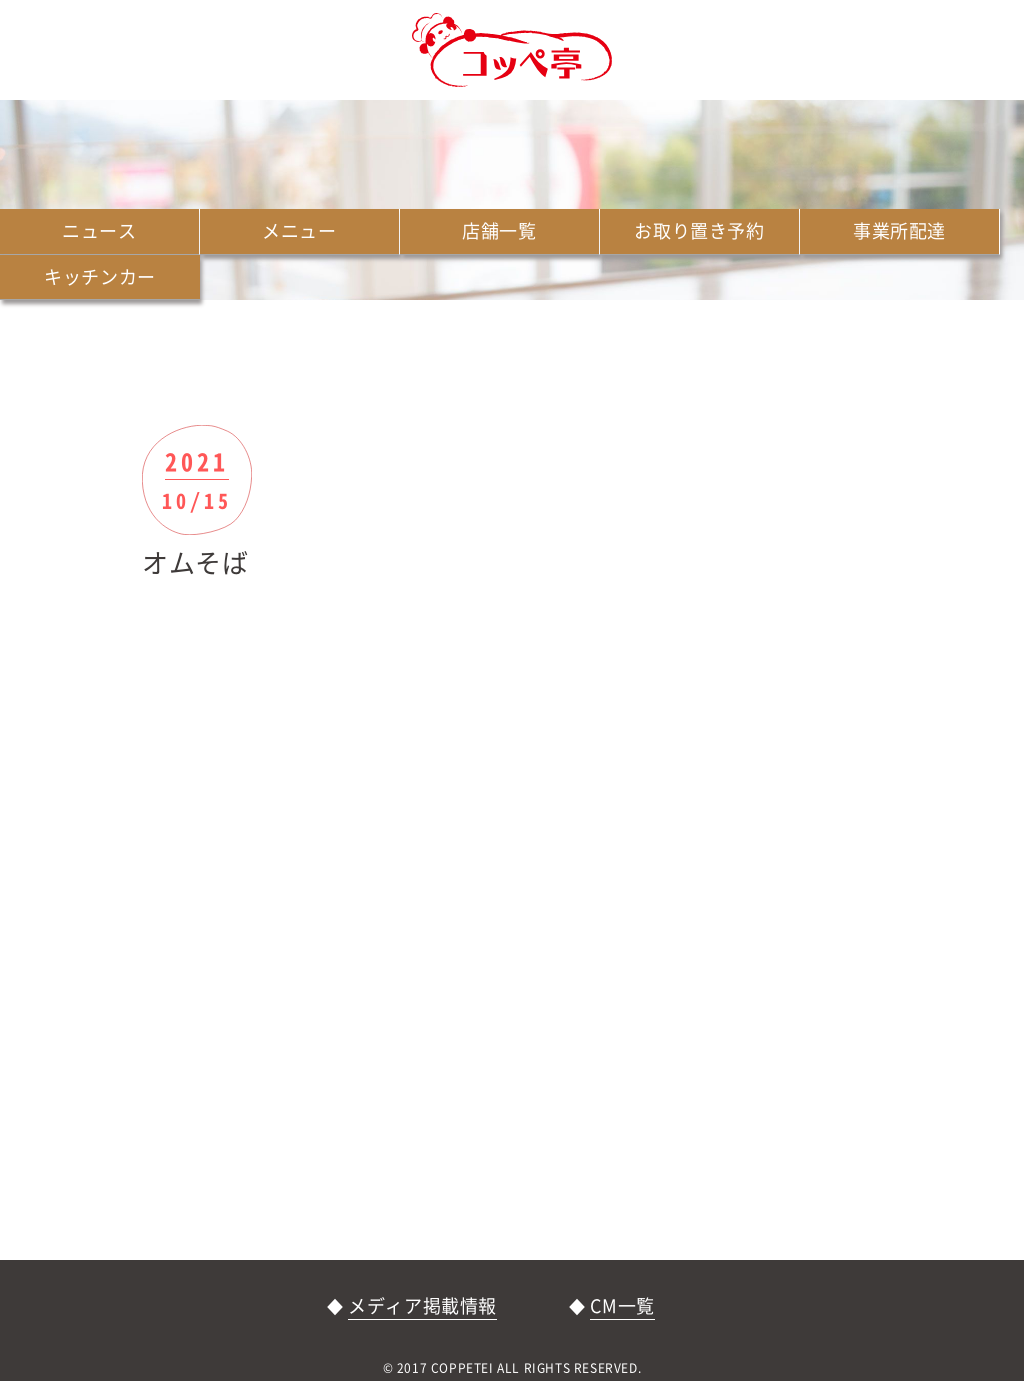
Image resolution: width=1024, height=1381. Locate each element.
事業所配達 (899, 230)
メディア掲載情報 (422, 1305)
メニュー (299, 230)
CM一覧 (622, 1305)
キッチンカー (100, 276)
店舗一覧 (499, 230)
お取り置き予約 (699, 230)
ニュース (99, 230)
